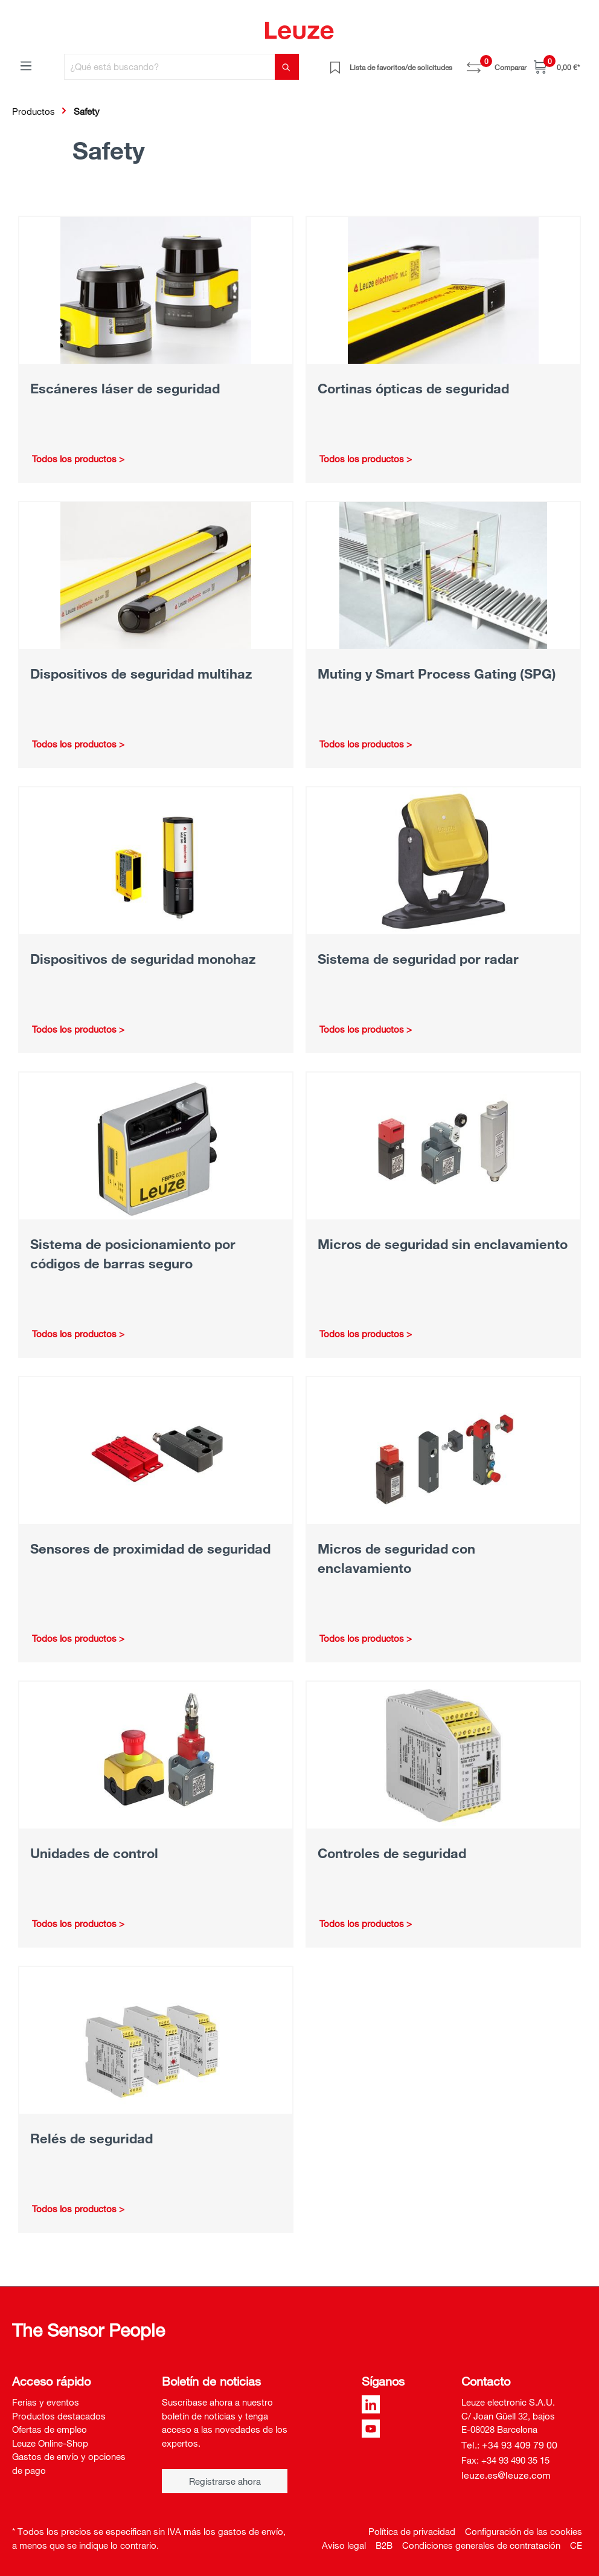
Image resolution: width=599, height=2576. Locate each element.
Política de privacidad (411, 2531)
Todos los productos (74, 458)
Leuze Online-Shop (50, 2443)
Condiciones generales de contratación (481, 2545)
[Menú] (26, 65)
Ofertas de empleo (49, 2429)
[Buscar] (287, 67)
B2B (384, 2545)
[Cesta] (557, 67)
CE (576, 2545)
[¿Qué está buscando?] (169, 67)
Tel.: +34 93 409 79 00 (509, 2445)
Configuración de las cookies (523, 2531)
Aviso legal (344, 2545)
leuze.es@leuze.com (506, 2475)
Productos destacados (59, 2415)
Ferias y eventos (45, 2402)
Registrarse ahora (225, 2481)
